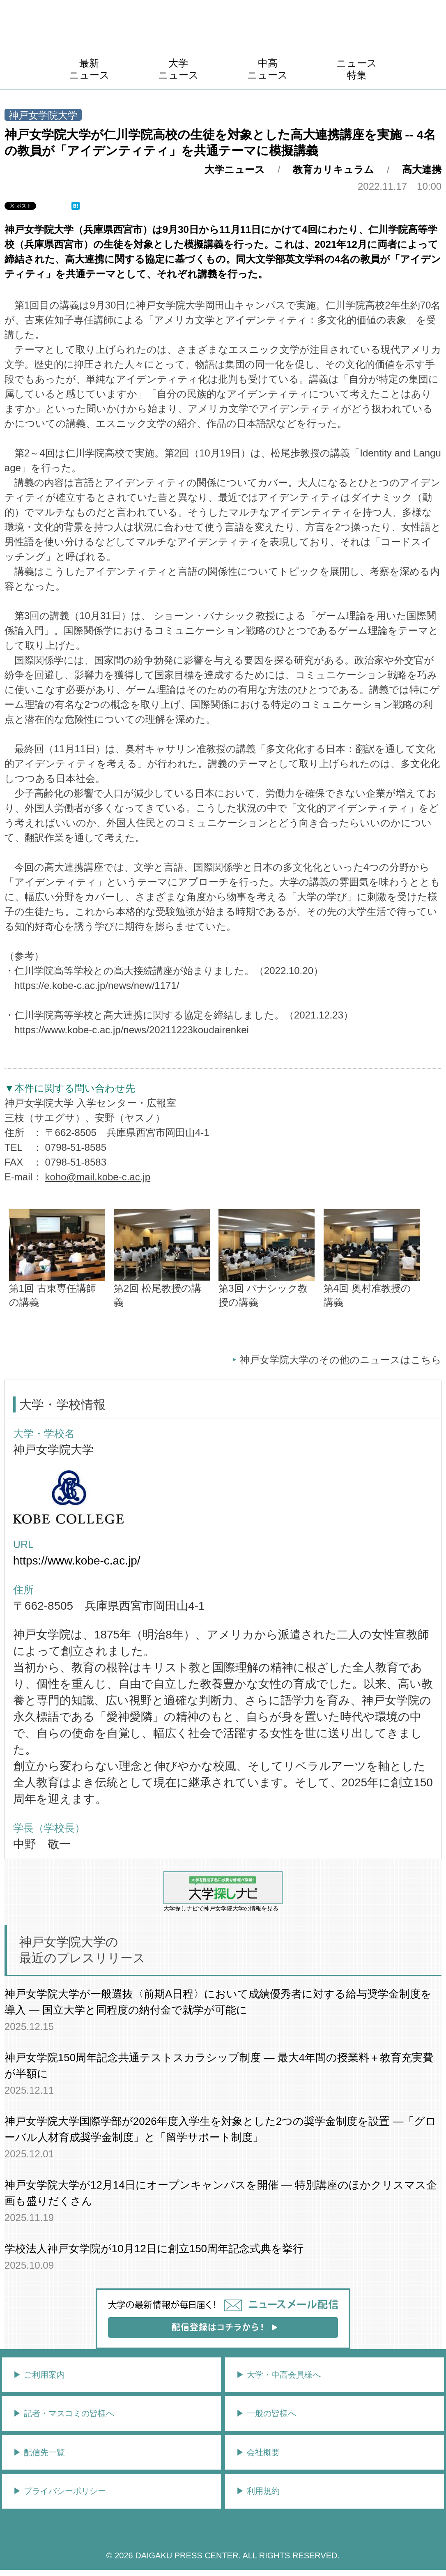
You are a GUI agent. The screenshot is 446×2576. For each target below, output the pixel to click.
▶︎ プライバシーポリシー (59, 2490)
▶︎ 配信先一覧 (39, 2452)
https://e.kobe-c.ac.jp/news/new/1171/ (96, 985)
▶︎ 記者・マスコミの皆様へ (63, 2413)
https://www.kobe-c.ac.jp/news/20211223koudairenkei (131, 1029)
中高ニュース (267, 69)
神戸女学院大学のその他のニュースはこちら (340, 1359)
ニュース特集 (356, 69)
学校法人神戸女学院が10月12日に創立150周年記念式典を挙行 (154, 2248)
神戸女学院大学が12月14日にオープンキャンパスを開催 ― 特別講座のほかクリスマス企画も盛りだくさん (221, 2193)
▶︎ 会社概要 (258, 2452)
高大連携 (421, 169)
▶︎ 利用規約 (258, 2490)
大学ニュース (178, 69)
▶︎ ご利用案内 (39, 2374)
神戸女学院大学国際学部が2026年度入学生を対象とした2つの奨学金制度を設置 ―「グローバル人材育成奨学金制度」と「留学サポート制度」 (221, 2129)
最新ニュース (89, 69)
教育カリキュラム (333, 169)
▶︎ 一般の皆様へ (266, 2413)
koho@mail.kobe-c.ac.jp (97, 1176)
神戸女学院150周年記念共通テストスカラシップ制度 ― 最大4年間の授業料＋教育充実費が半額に (219, 2065)
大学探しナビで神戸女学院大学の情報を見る (223, 1891)
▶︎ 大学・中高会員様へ (278, 2374)
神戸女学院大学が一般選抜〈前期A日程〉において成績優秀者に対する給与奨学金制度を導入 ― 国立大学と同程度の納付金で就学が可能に (218, 2002)
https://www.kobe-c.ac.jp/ (76, 1560)
